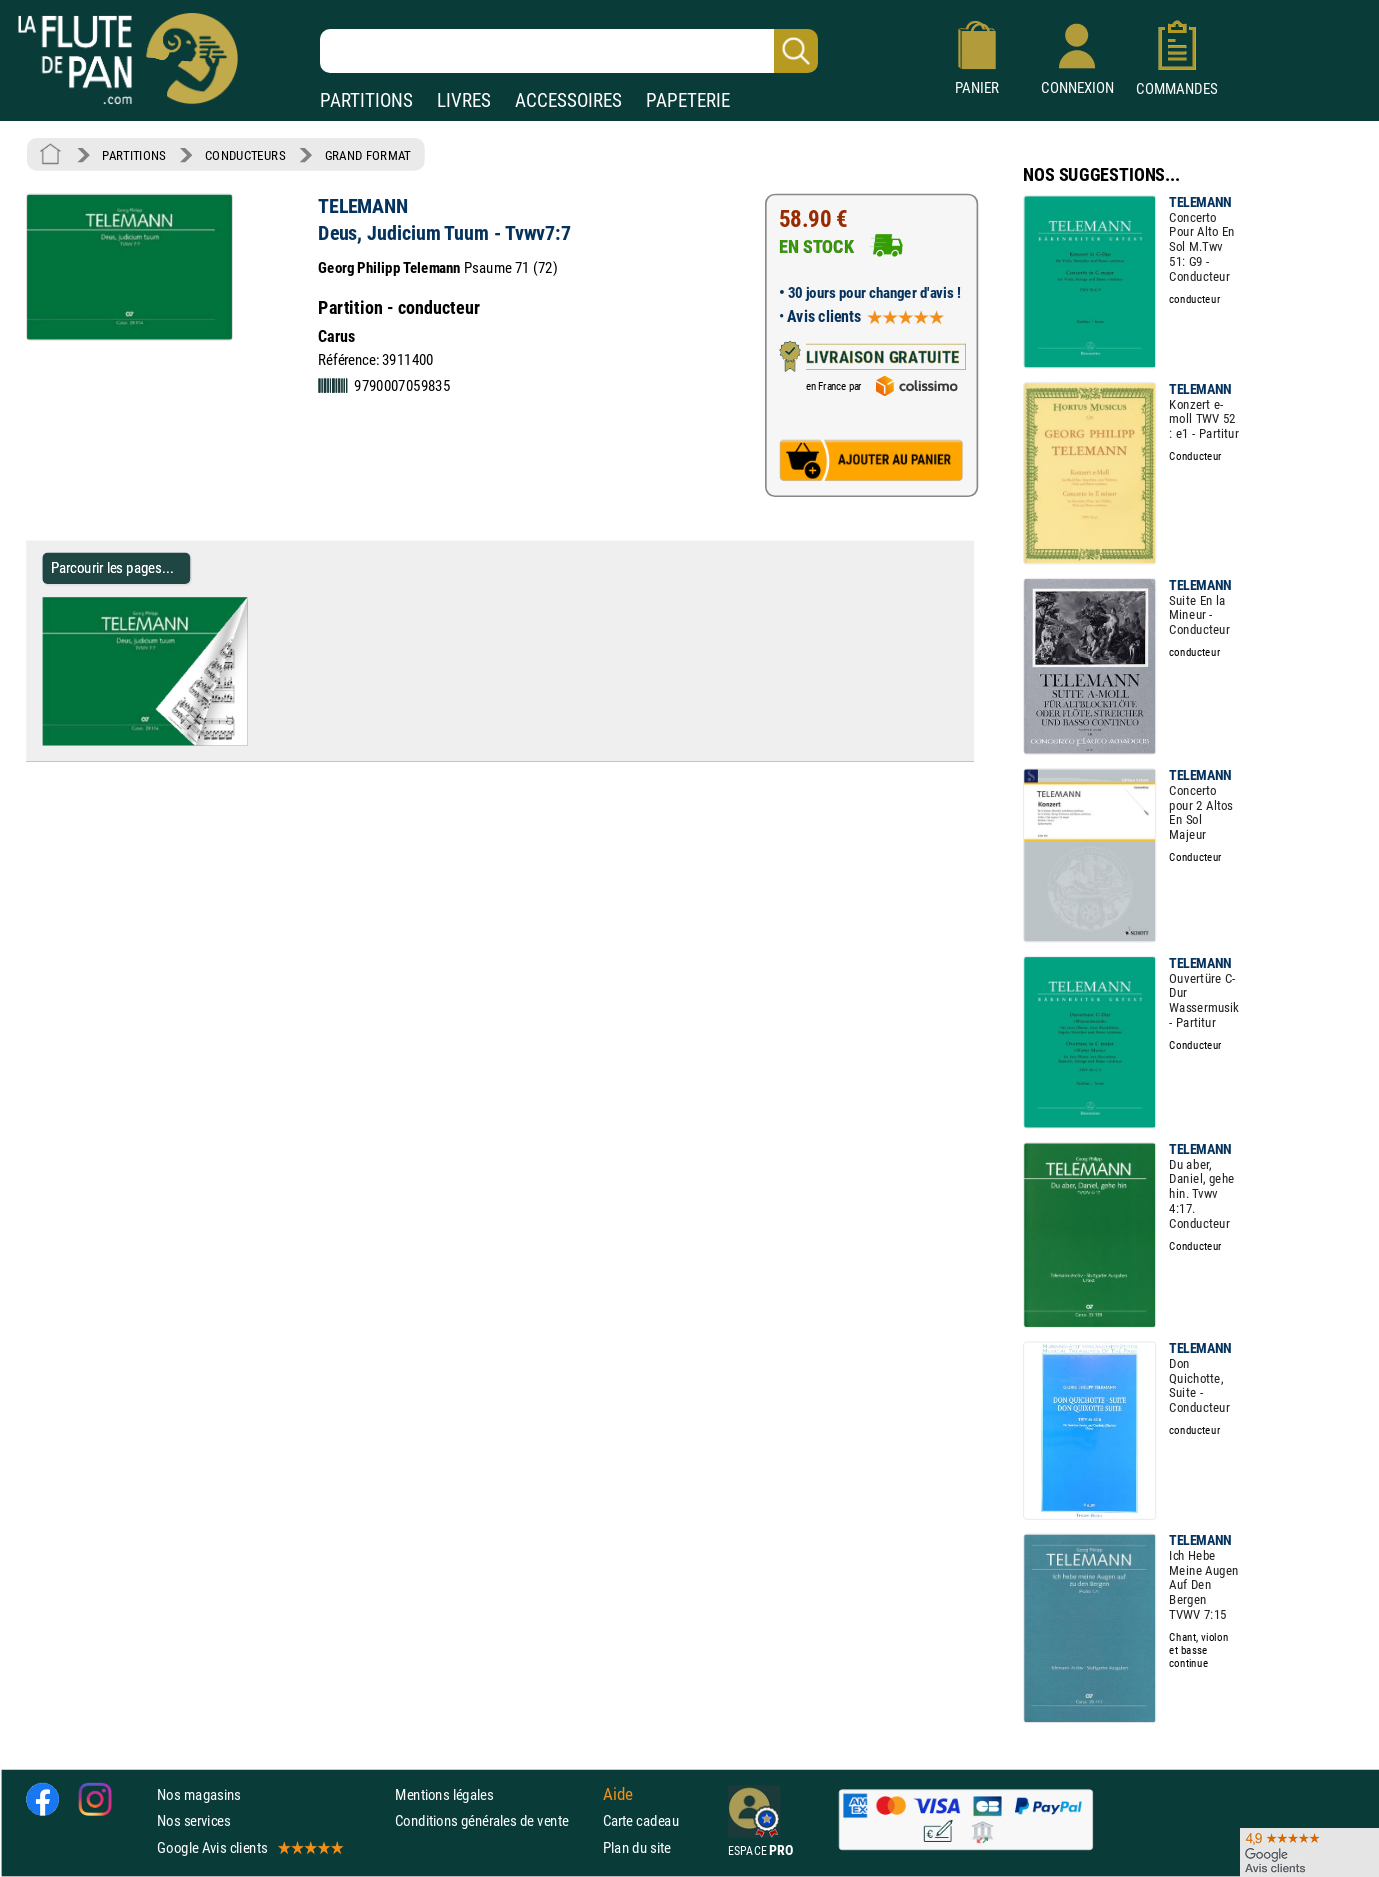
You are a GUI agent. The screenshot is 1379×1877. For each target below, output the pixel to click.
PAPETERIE (688, 100)
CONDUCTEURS (245, 155)
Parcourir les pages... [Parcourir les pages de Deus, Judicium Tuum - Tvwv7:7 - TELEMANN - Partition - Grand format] (112, 568)
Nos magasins (199, 1794)
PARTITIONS (366, 100)
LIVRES (464, 100)
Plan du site (637, 1847)
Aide (618, 1795)
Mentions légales (444, 1794)
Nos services (193, 1821)
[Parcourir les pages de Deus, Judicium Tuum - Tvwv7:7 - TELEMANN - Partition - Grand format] (239, 741)
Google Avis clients (249, 1847)
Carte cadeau (641, 1821)
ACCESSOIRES (568, 100)
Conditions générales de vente (494, 1821)
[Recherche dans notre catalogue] (569, 51)
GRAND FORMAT (368, 155)
